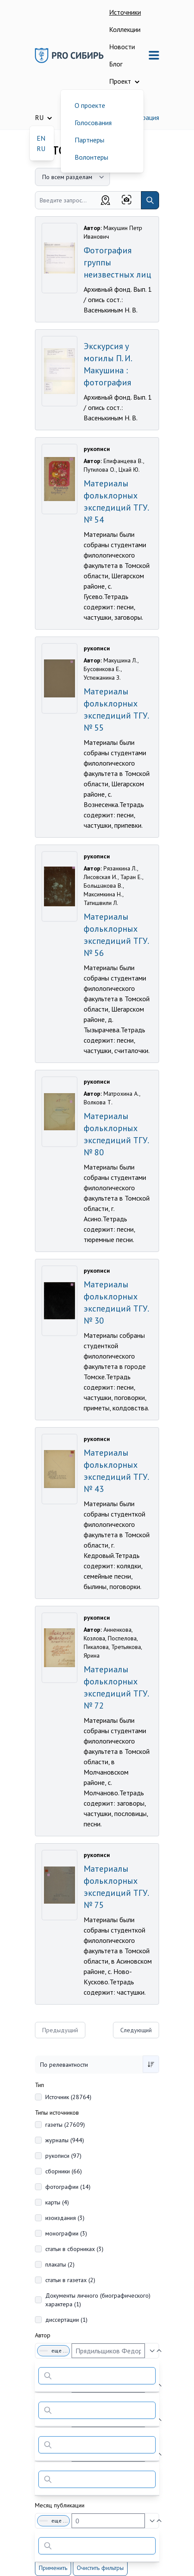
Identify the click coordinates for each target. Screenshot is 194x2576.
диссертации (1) (66, 2320)
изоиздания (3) (64, 2218)
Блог (115, 64)
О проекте (90, 105)
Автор (42, 2335)
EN (41, 138)
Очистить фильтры (100, 2568)
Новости (122, 46)
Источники (125, 12)
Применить (53, 2568)
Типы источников (57, 2112)
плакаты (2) (60, 2264)
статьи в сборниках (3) (74, 2249)
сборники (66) (63, 2171)
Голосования (93, 122)
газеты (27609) (65, 2124)
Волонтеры (91, 157)
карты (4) (57, 2202)
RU (41, 148)
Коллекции (125, 29)
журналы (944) (64, 2140)
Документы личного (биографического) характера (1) (97, 2300)
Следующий (136, 2030)
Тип (39, 2085)
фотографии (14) (68, 2187)
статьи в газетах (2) (70, 2280)
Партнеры (89, 140)
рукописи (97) (63, 2156)
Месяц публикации (59, 2505)
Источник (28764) (68, 2097)
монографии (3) (66, 2233)
